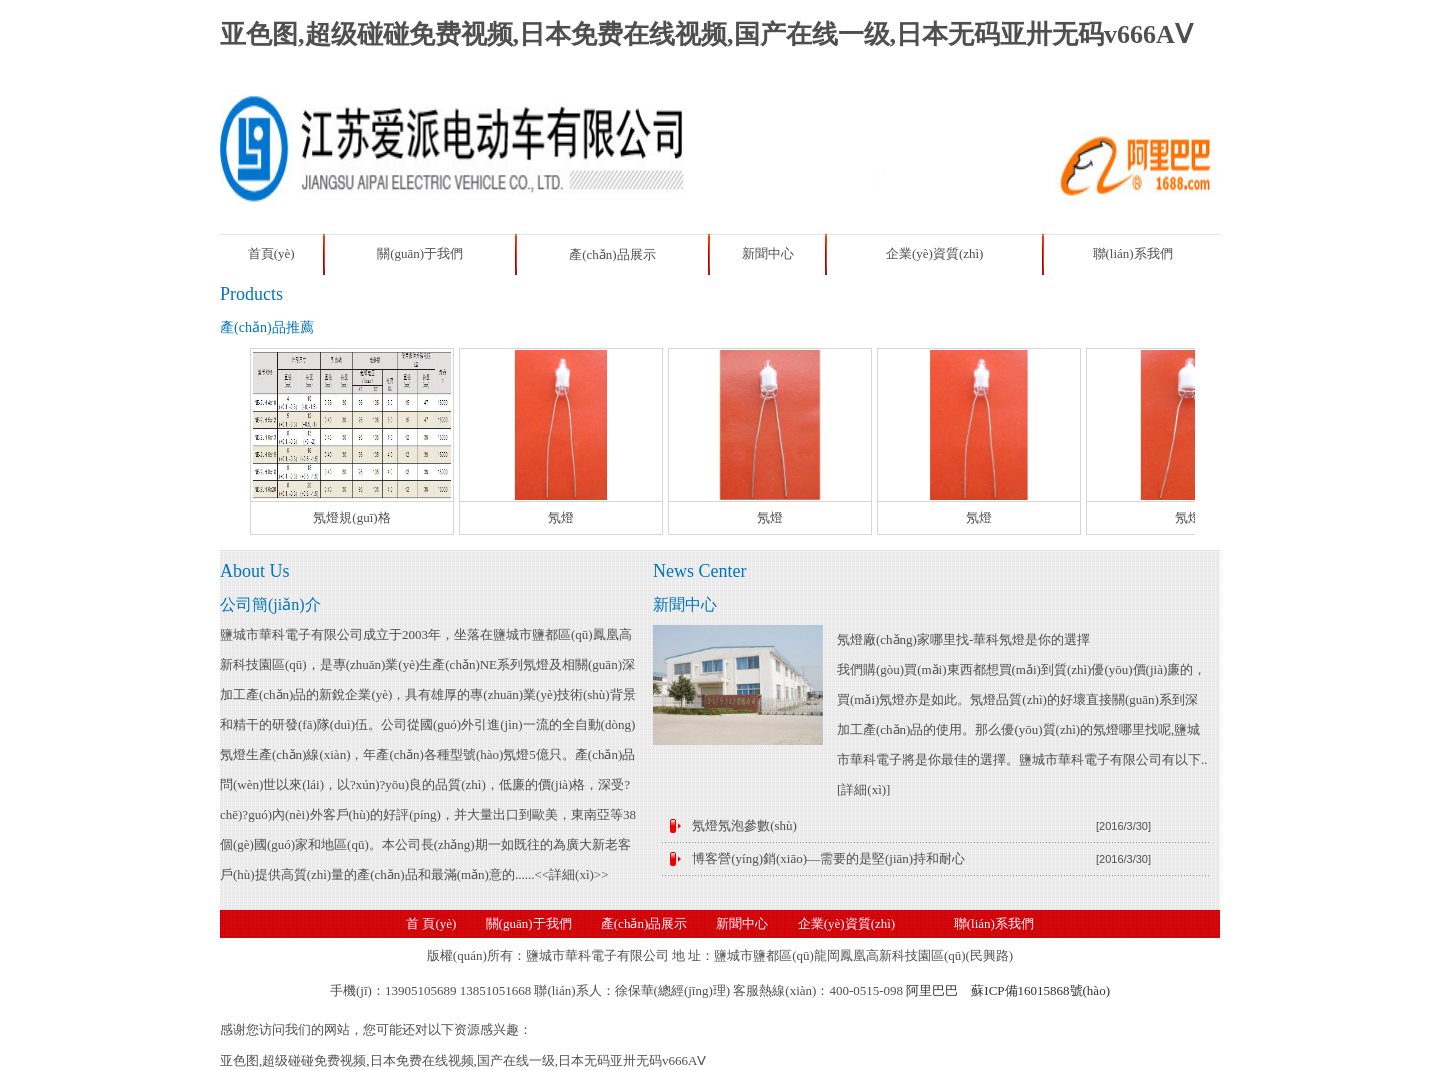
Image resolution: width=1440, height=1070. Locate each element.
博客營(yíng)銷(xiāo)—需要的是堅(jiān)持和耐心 (828, 858)
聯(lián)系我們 (1133, 253)
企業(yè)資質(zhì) (934, 253)
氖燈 (561, 517)
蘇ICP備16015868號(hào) (1040, 990)
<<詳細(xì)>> (571, 874)
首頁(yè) (271, 253)
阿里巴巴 (932, 990)
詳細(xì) (863, 789)
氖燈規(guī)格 (351, 517)
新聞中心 (768, 253)
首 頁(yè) (431, 923)
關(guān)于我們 (420, 253)
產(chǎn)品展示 (612, 254)
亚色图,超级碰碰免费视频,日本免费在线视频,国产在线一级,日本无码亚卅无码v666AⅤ (706, 34)
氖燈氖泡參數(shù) (744, 825)
